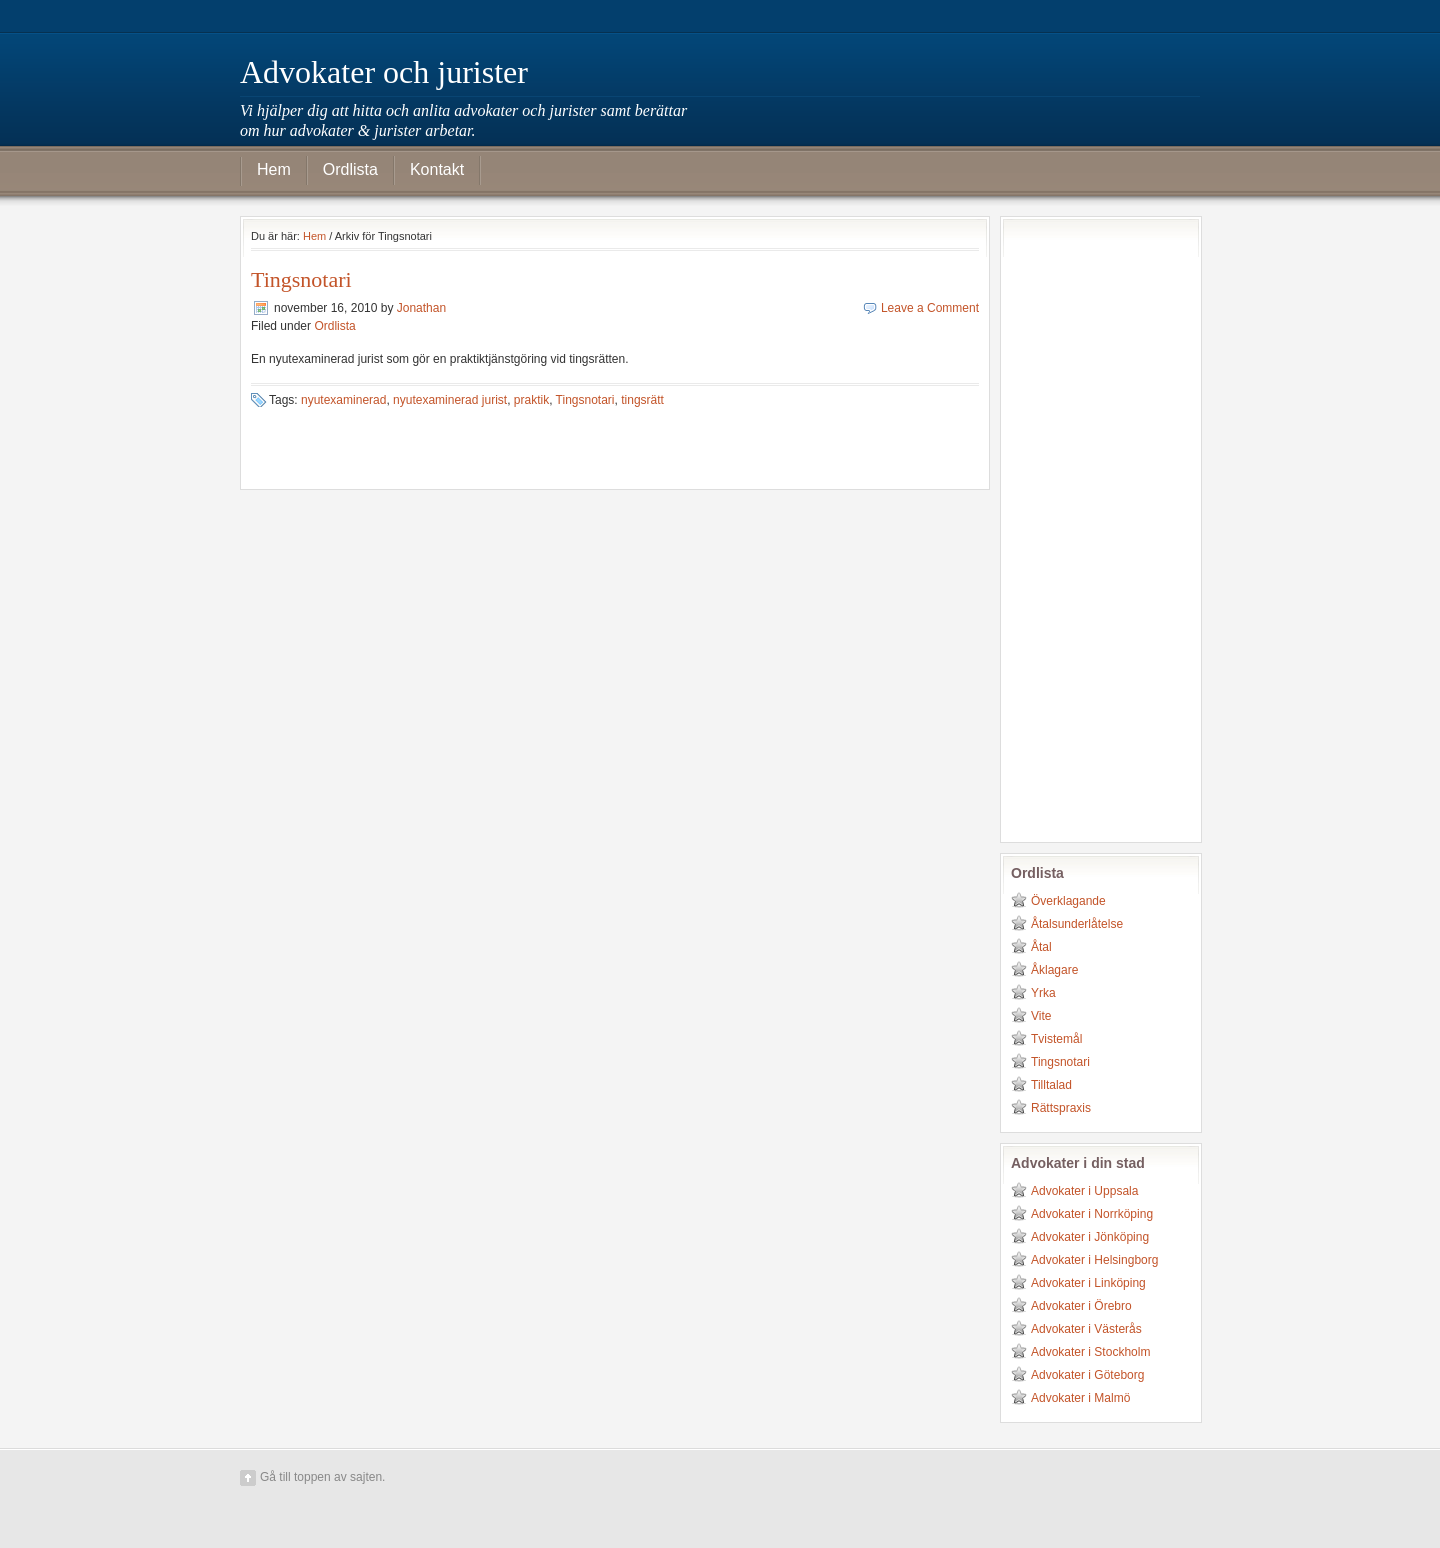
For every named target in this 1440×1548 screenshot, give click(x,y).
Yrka (1043, 993)
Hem (274, 169)
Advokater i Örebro (1081, 1306)
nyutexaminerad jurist (450, 400)
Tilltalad (1051, 1085)
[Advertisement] (1091, 527)
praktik (531, 400)
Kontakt (437, 169)
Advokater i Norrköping (1092, 1214)
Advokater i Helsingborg (1094, 1260)
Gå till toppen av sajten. (322, 1477)
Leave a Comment (930, 308)
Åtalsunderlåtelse (1077, 924)
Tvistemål (1056, 1039)
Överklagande (1068, 901)
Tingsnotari (301, 279)
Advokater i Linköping (1088, 1283)
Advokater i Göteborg (1087, 1375)
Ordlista (350, 169)
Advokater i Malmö (1080, 1398)
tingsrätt (642, 400)
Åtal (1041, 947)
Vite (1041, 1016)
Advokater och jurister (384, 72)
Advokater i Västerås (1086, 1329)
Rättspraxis (1061, 1108)
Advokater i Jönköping (1090, 1237)
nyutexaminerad (343, 400)
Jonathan (421, 308)
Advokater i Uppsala (1084, 1191)
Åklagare (1054, 970)
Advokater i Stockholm (1090, 1352)
